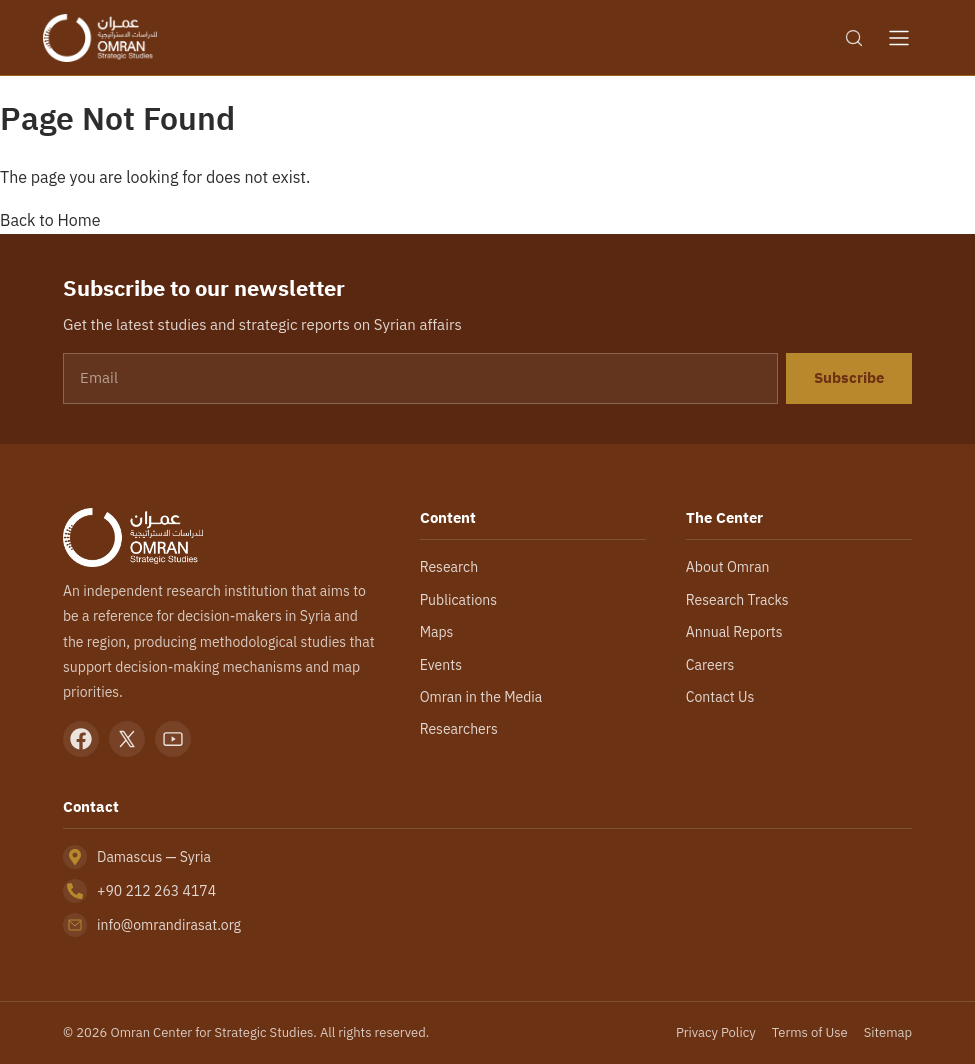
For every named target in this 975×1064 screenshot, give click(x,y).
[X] (127, 739)
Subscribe (849, 378)
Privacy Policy (716, 1032)
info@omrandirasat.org (169, 925)
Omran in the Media (481, 697)
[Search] (854, 38)
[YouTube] (173, 739)
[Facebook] (81, 739)
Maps (437, 632)
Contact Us (720, 697)
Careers (710, 665)
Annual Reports (734, 632)
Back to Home (50, 220)
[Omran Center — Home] (100, 38)
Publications (458, 600)
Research (449, 567)
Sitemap (888, 1032)
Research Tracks (737, 600)
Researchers (459, 729)
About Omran (728, 567)
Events (441, 665)
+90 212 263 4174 (156, 891)
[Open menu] (899, 38)
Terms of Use (810, 1032)
